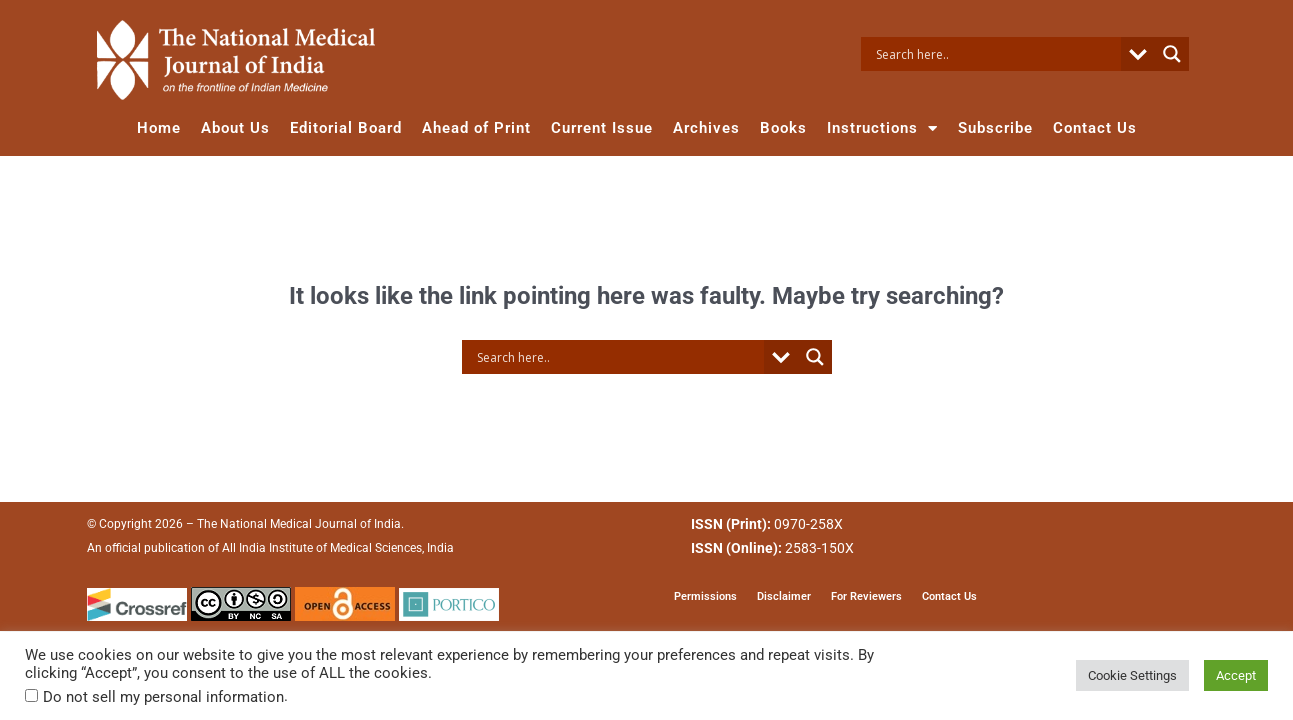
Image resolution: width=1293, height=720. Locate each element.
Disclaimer (784, 596)
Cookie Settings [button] (1132, 675)
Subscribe (995, 128)
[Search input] (996, 54)
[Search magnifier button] (1172, 54)
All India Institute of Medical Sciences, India (338, 549)
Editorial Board (346, 128)
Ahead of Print (476, 128)
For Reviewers (866, 596)
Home (159, 128)
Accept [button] (1236, 675)
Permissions (705, 596)
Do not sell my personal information (163, 697)
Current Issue (602, 128)
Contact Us (1095, 128)
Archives (706, 128)
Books (783, 128)
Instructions (882, 128)
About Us (235, 128)
